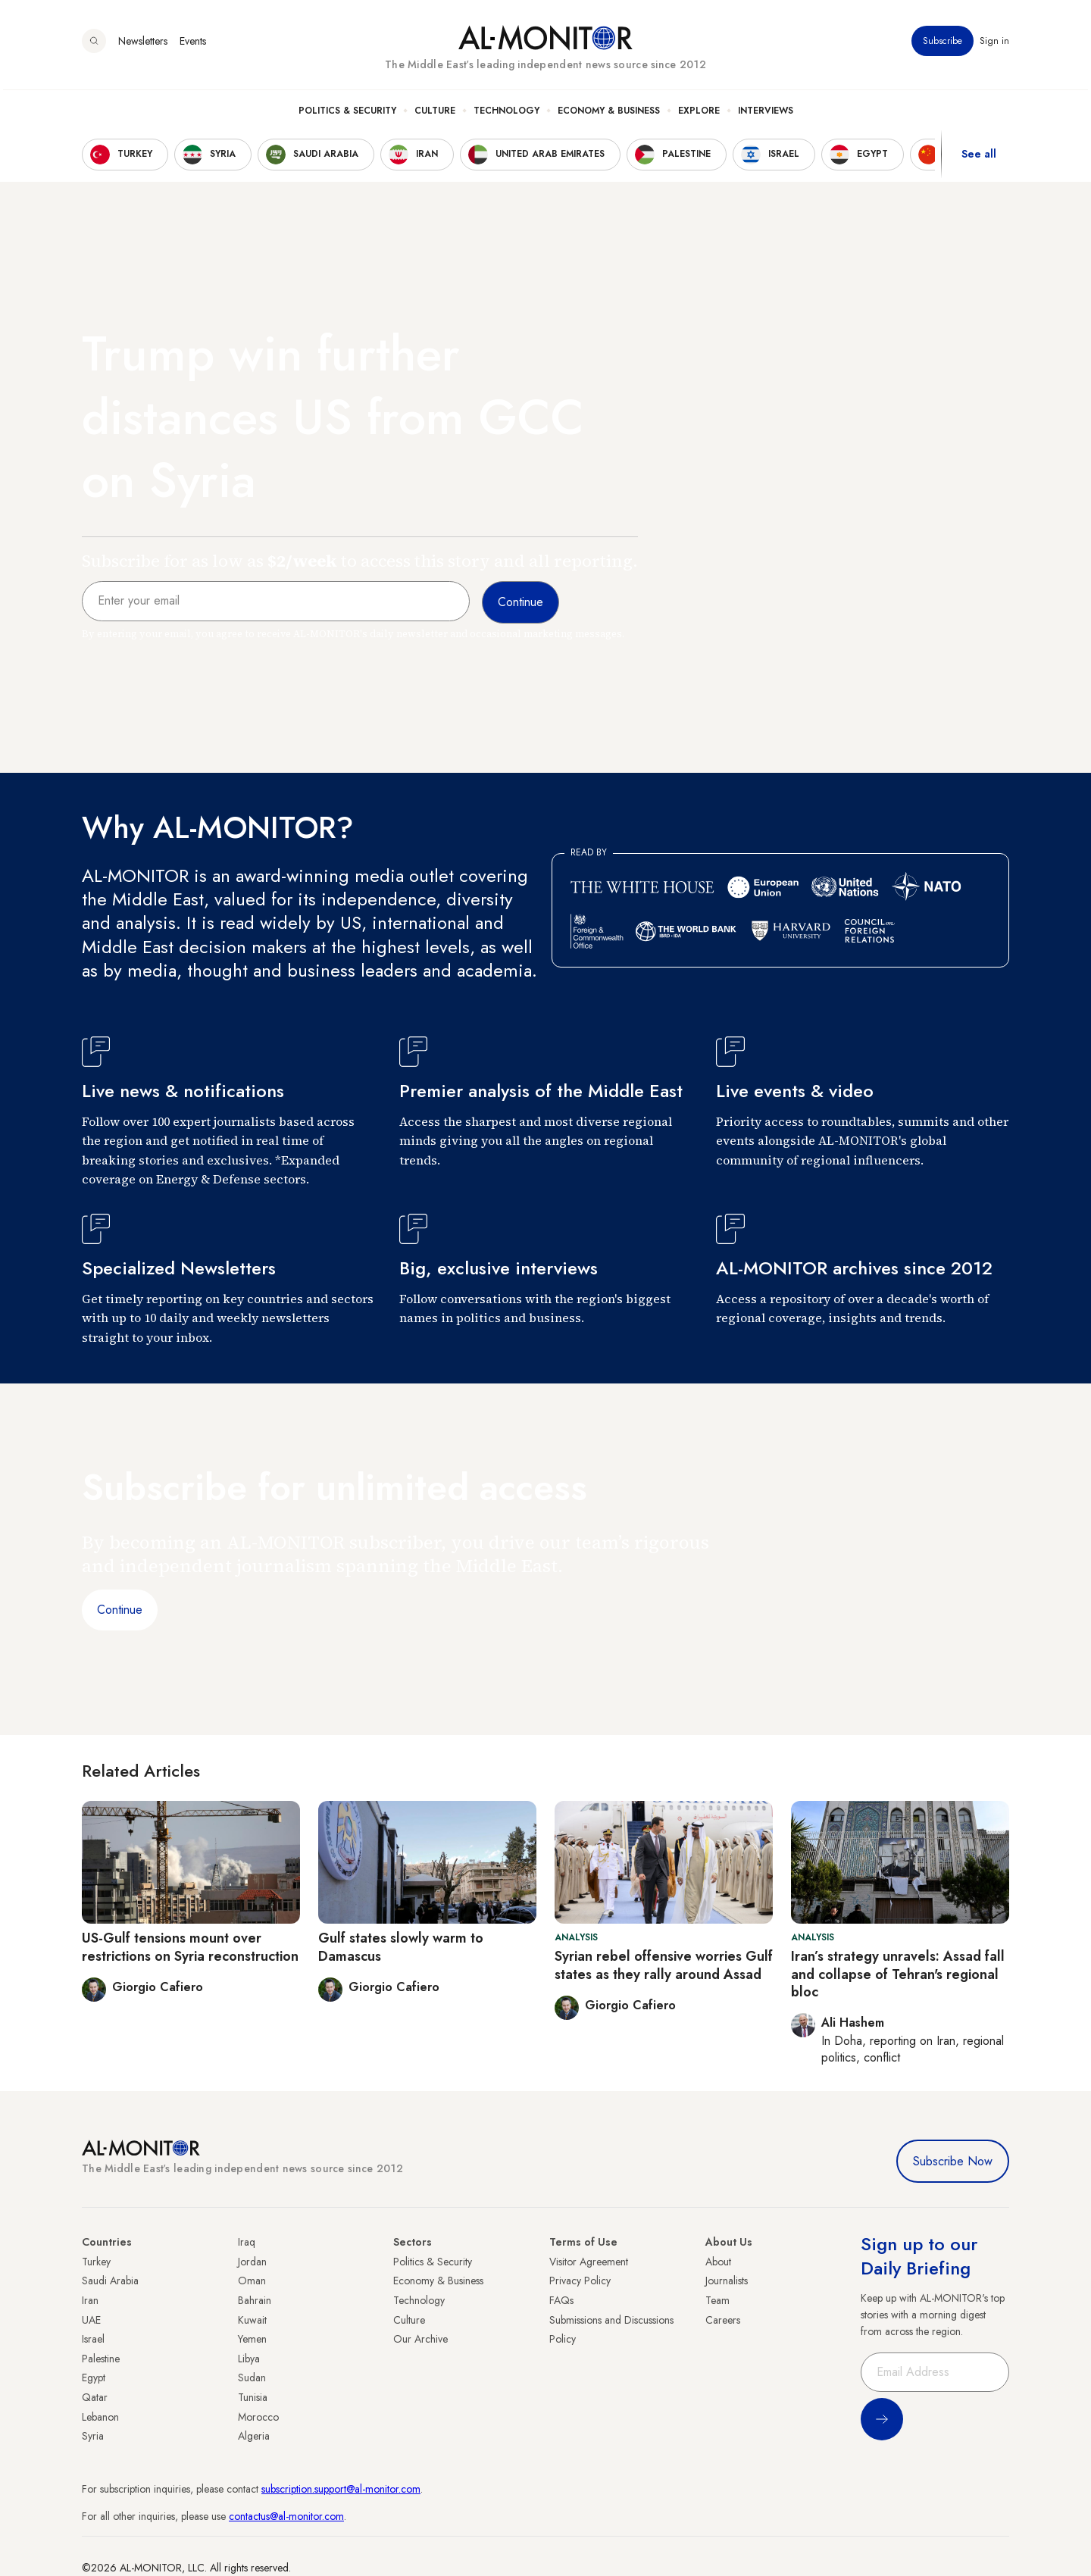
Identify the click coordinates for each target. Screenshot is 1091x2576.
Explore (699, 114)
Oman (252, 2280)
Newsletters (142, 44)
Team (717, 2300)
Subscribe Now (953, 2161)
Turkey (96, 2261)
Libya (249, 2358)
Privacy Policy (580, 2280)
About (718, 2261)
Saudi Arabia (110, 2280)
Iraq (246, 2241)
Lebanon (100, 2416)
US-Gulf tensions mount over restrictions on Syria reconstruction (190, 1946)
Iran (90, 2300)
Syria (93, 2435)
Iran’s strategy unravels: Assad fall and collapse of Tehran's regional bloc (898, 1974)
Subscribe (942, 45)
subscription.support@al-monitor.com (340, 2488)
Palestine (101, 2358)
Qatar (95, 2397)
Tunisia (252, 2397)
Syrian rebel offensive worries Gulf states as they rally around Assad (664, 1965)
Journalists (726, 2280)
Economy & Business (609, 114)
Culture (434, 114)
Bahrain (254, 2300)
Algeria (254, 2435)
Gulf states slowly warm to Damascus (400, 1946)
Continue (119, 1609)
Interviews (765, 114)
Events (193, 44)
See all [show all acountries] (978, 158)
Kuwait (252, 2319)
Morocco (258, 2416)
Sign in (994, 45)
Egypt (93, 2377)
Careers (722, 2319)
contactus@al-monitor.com (286, 2516)
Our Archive (420, 2338)
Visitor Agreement (588, 2261)
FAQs (561, 2300)
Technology (506, 114)
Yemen (252, 2338)
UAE (91, 2319)
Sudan (252, 2377)
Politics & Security (347, 114)
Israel (93, 2338)
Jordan (252, 2261)
